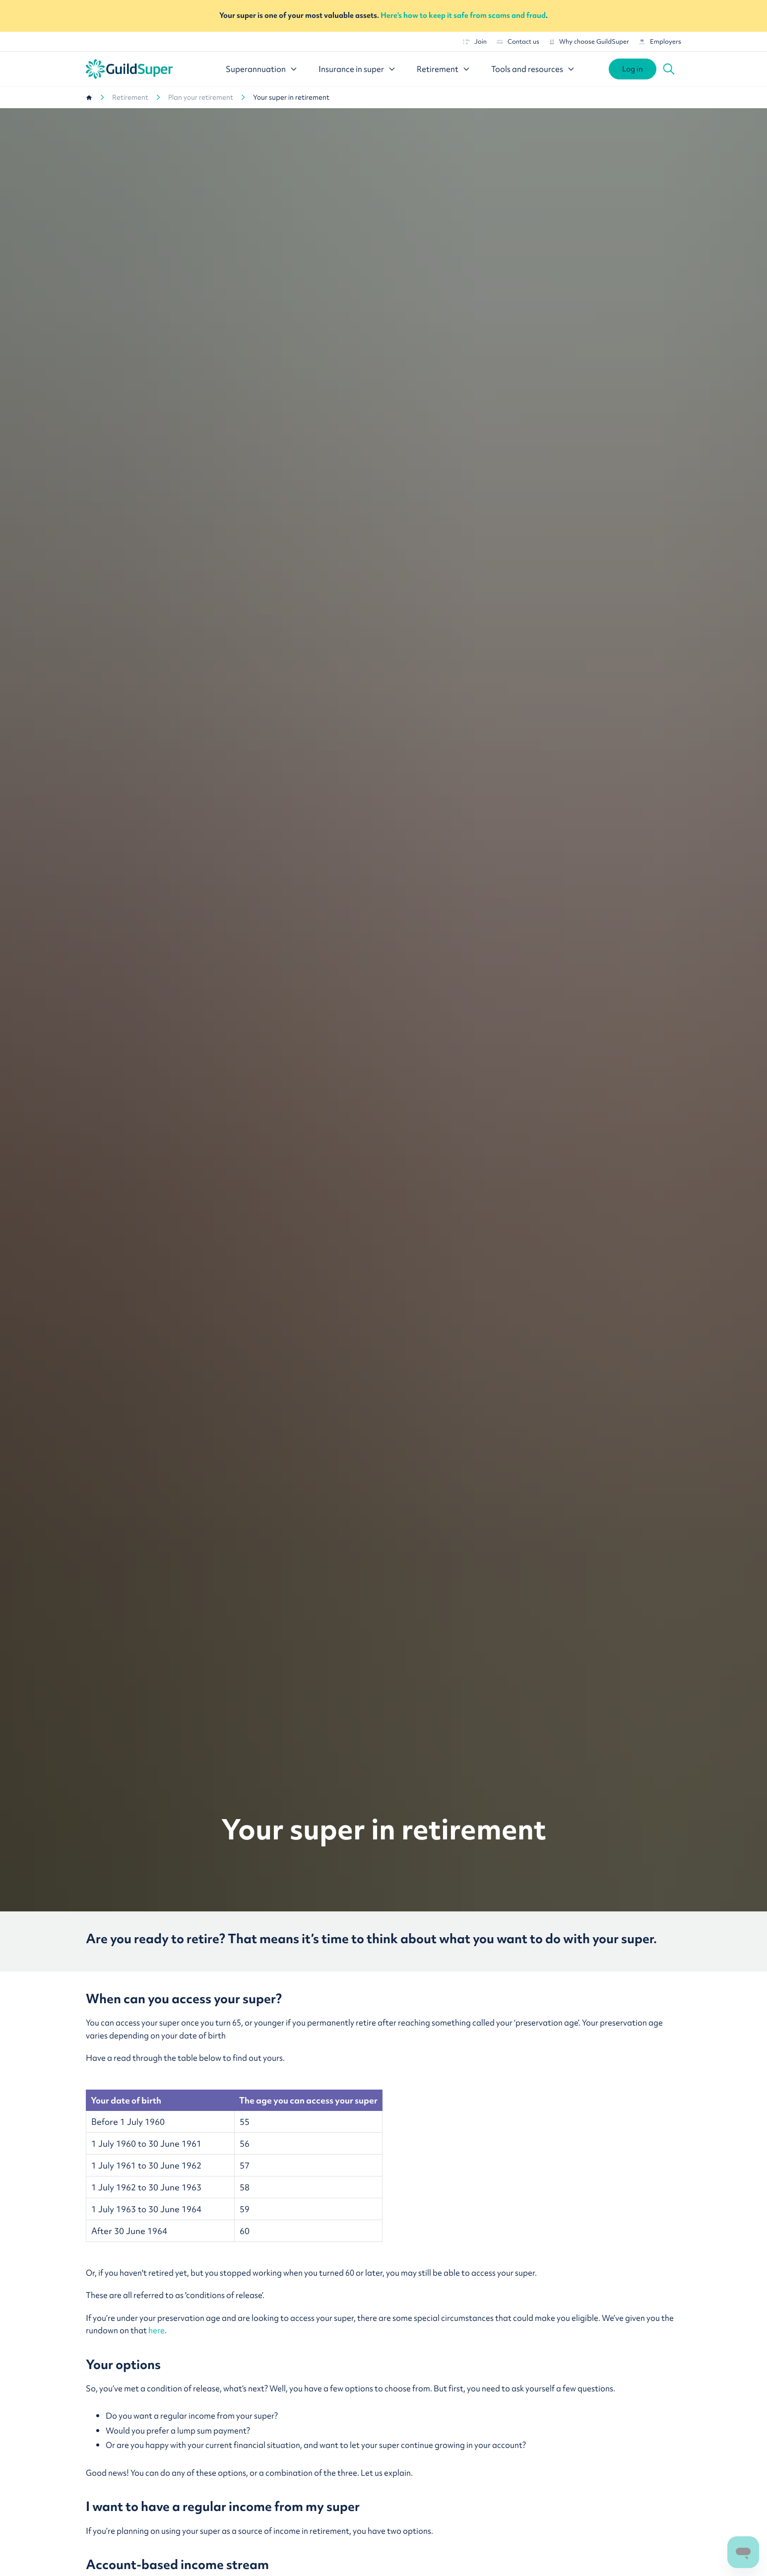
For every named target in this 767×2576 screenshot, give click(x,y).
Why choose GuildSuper (589, 41)
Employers (660, 41)
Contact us (518, 41)
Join (475, 41)
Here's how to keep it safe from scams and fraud (463, 15)
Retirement (130, 97)
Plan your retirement (200, 97)
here (156, 2330)
